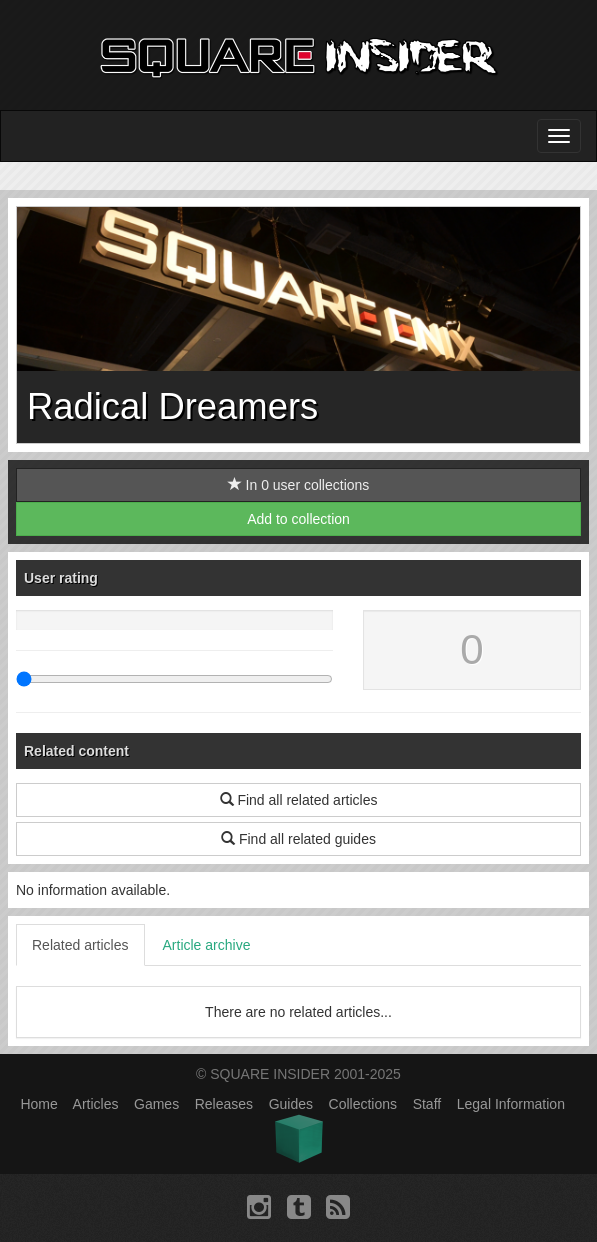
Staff (427, 1104)
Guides (291, 1104)
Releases (224, 1104)
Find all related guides (298, 839)
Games (156, 1104)
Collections (363, 1104)
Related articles (80, 945)
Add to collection (298, 519)
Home (38, 1104)
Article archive (207, 945)
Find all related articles (299, 800)
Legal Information (511, 1104)
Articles (96, 1104)
